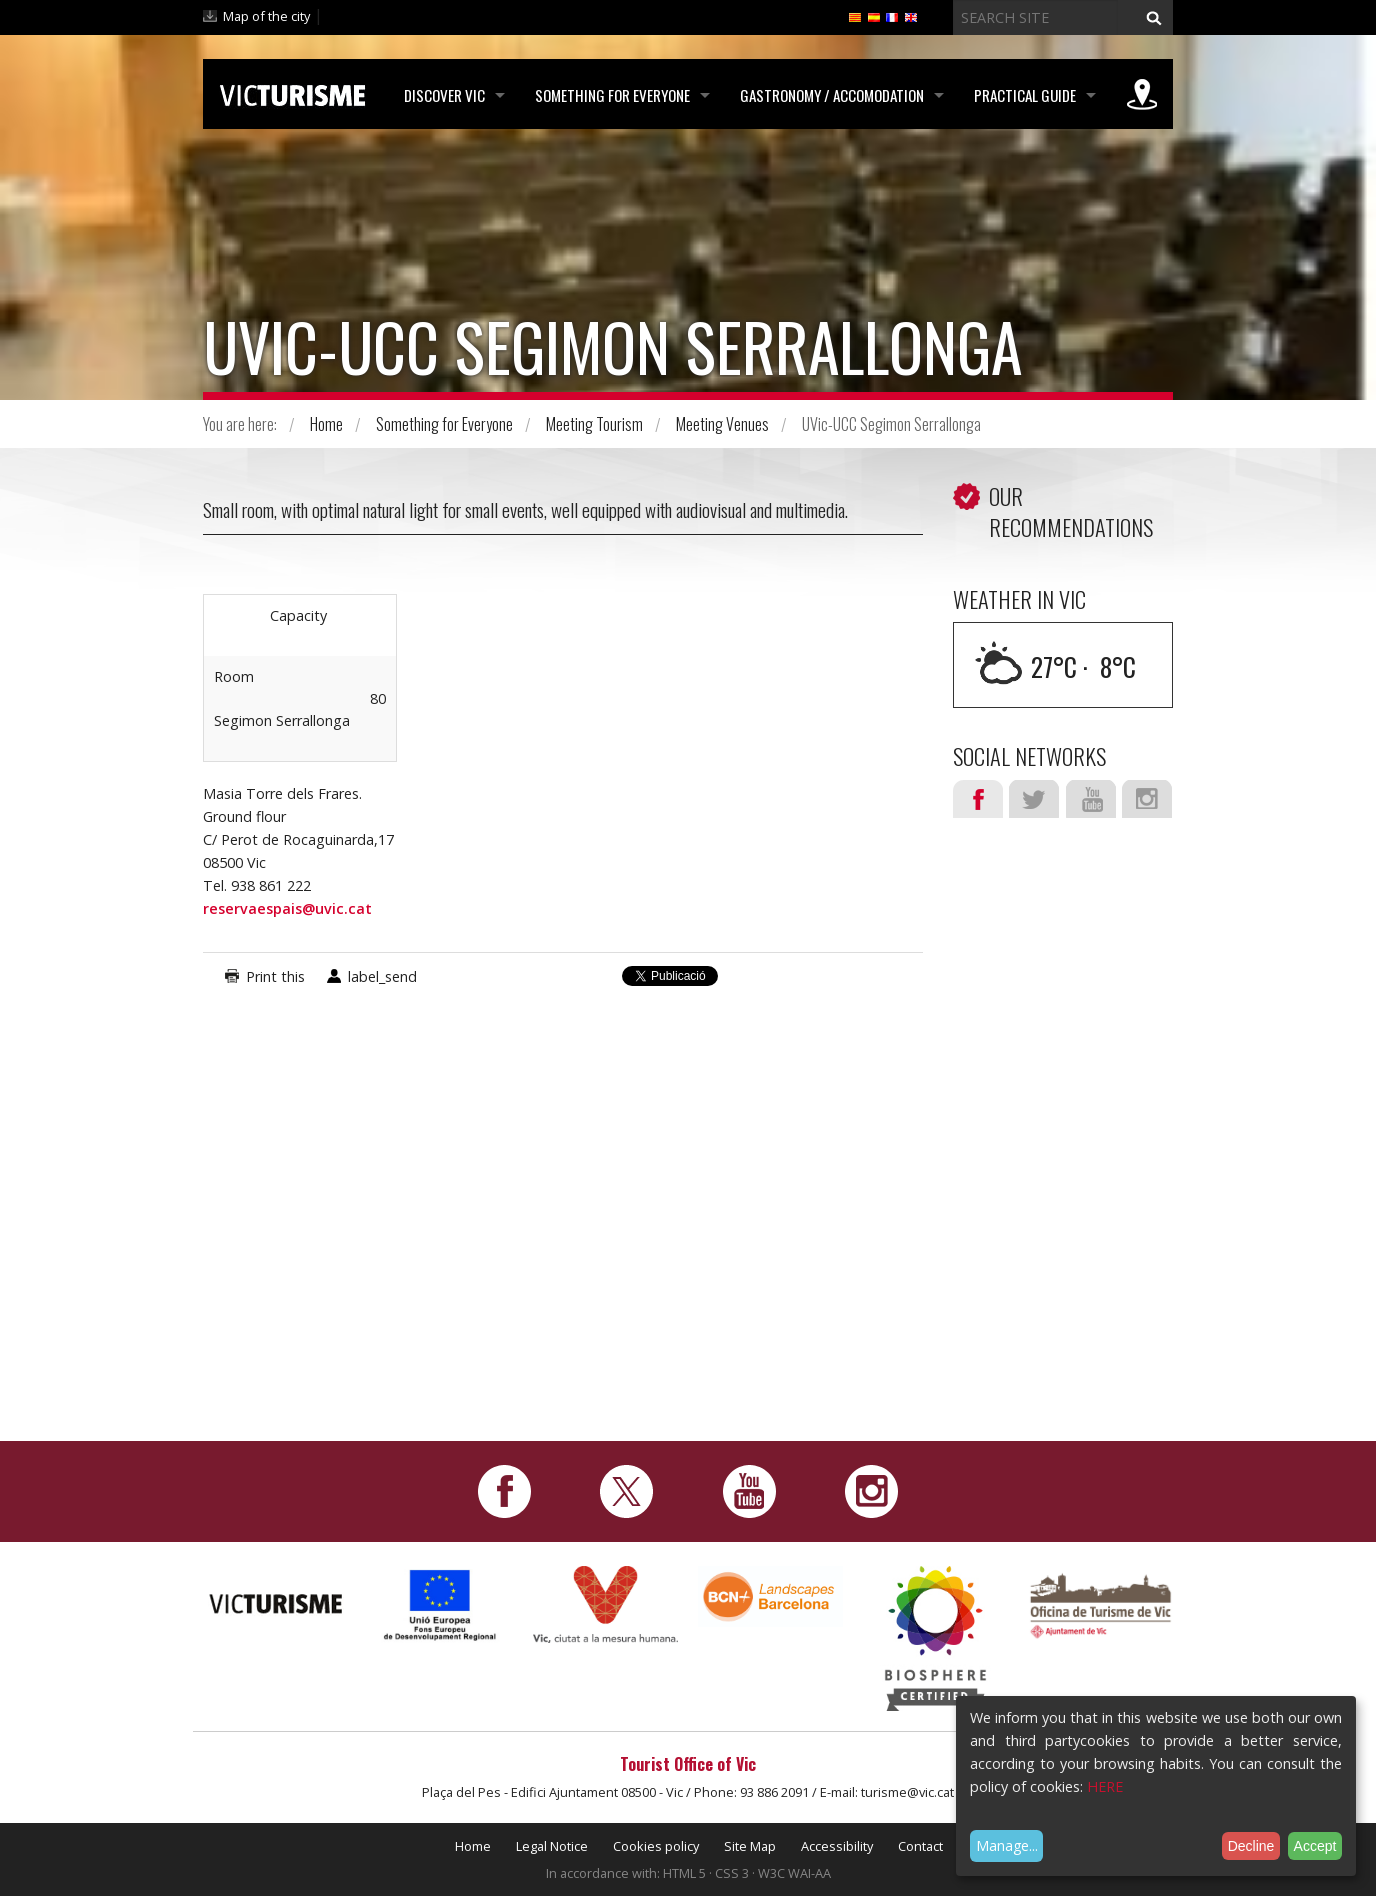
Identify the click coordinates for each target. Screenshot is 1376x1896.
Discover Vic (444, 95)
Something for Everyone (612, 95)
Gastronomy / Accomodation (832, 95)
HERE (1105, 1786)
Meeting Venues (722, 424)
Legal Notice (552, 1846)
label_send (382, 976)
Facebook (978, 799)
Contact (920, 1846)
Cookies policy (656, 1846)
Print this (275, 976)
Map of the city (266, 16)
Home (326, 424)
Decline (1251, 1846)
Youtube (1091, 799)
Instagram (1147, 799)
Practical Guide (1025, 95)
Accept (1315, 1846)
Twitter (1034, 799)
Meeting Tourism (594, 424)
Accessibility (837, 1846)
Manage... (1007, 1845)
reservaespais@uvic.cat (287, 908)
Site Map (750, 1846)
